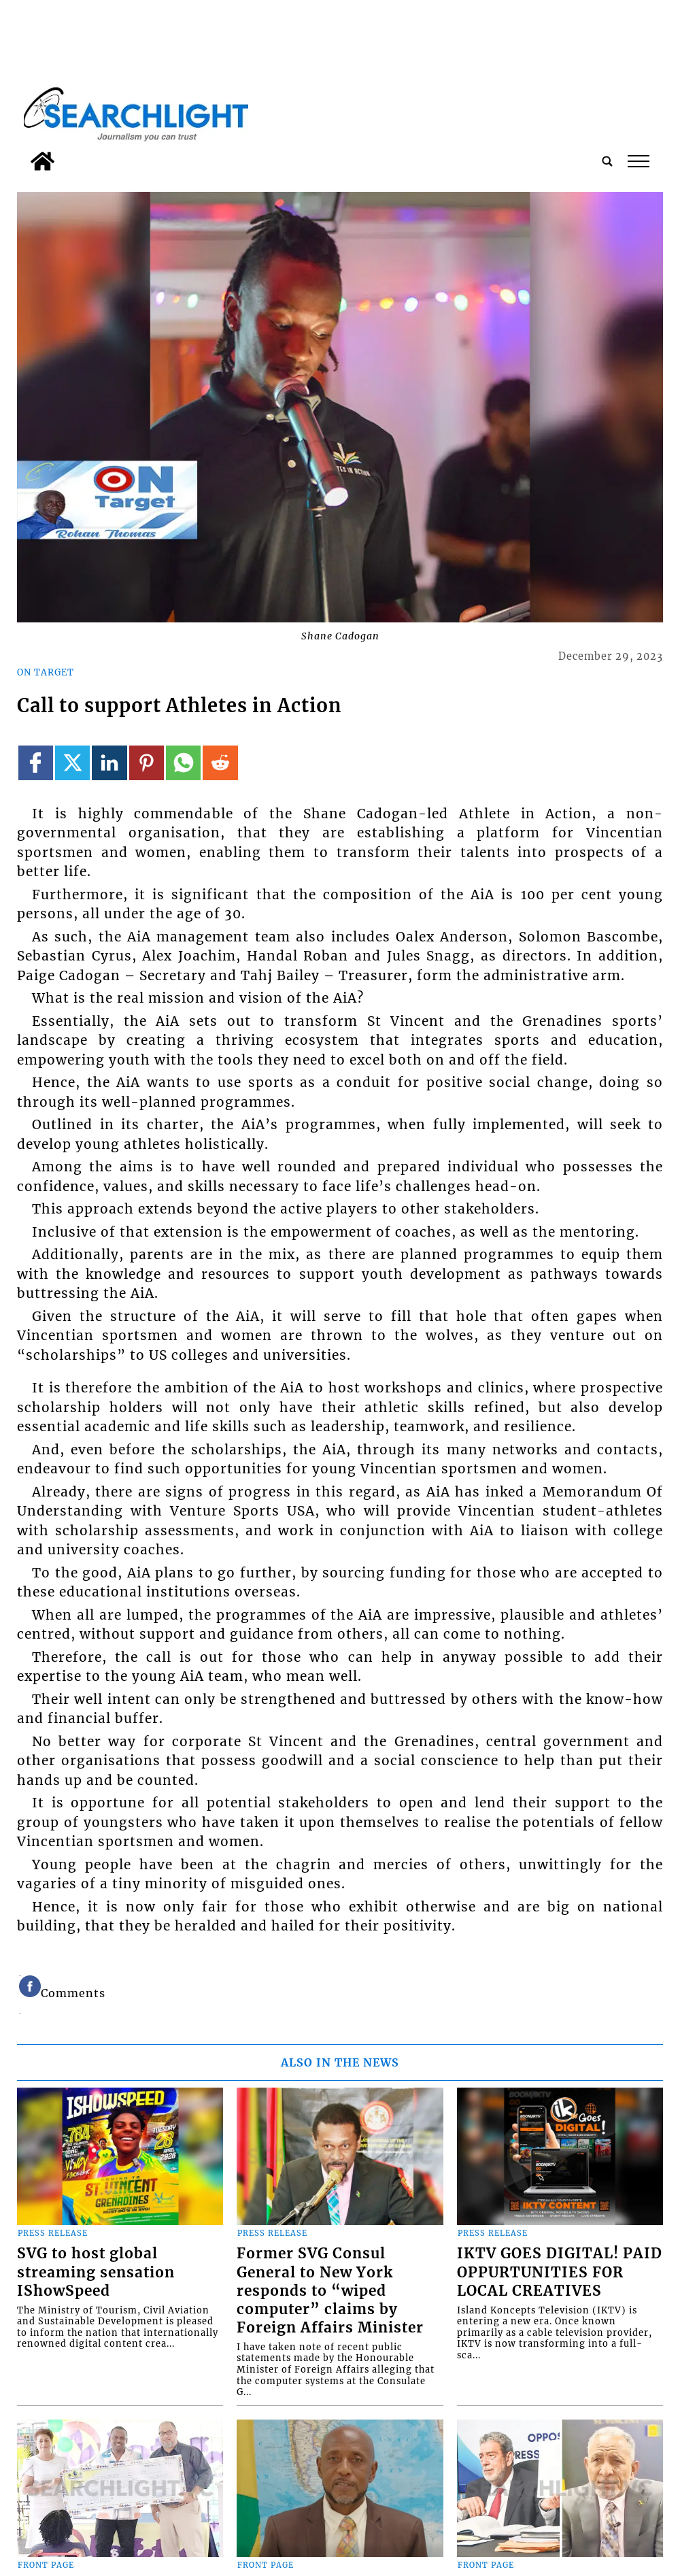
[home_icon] (42, 161)
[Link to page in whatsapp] (183, 763)
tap (638, 161)
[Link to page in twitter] (72, 763)
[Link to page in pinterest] (146, 763)
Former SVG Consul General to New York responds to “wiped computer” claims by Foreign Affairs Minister (330, 2290)
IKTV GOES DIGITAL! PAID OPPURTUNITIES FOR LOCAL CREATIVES (559, 2272)
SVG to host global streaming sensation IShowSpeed (96, 2272)
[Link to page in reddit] (220, 763)
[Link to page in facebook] (35, 763)
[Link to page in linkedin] (109, 763)
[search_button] (607, 161)
